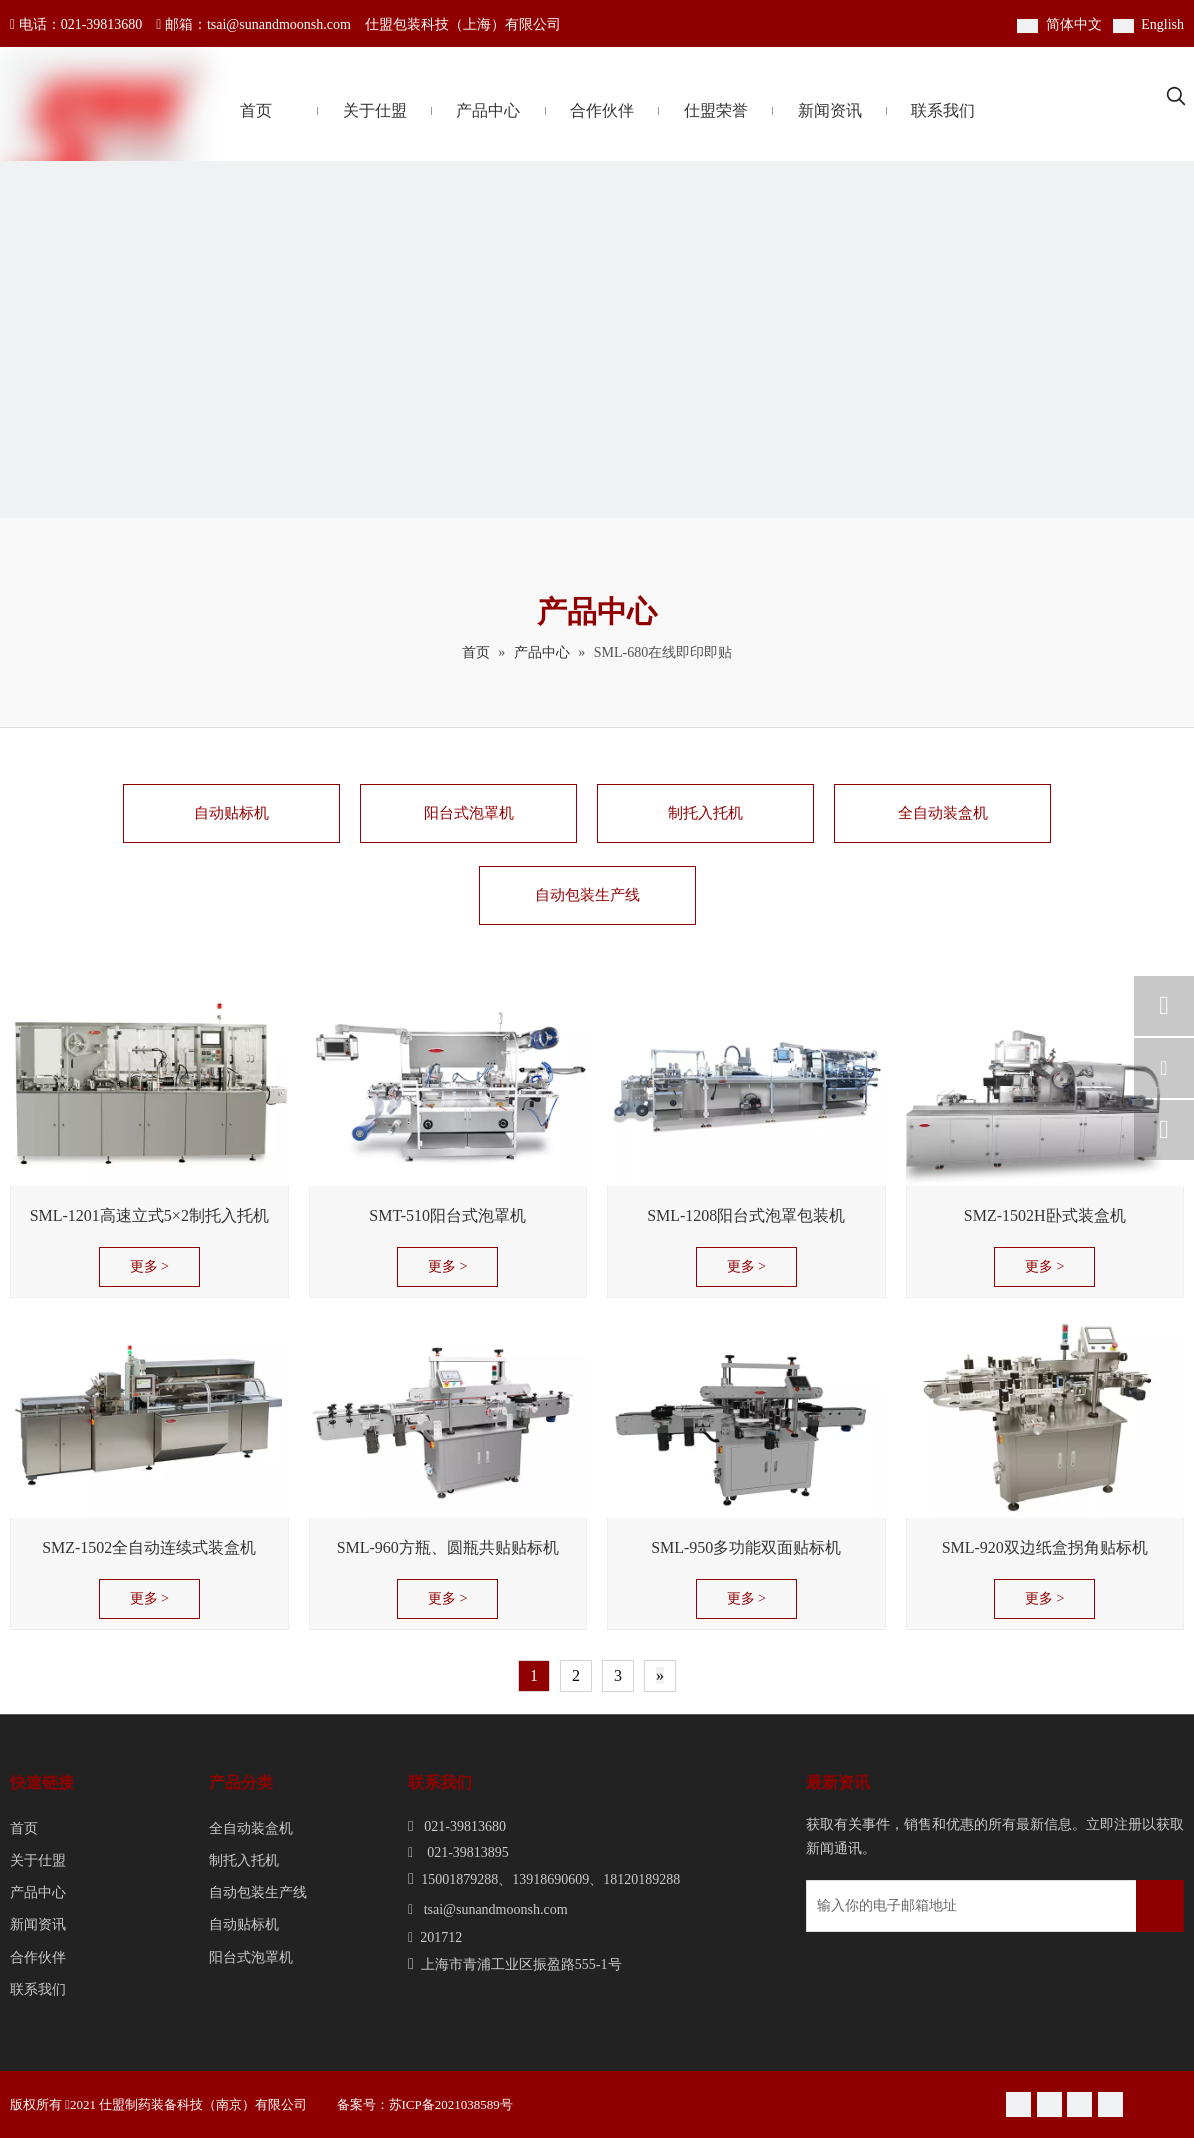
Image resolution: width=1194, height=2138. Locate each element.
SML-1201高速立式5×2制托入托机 (149, 1215)
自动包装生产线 (587, 895)
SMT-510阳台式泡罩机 (447, 1215)
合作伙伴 (38, 1957)
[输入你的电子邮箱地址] (891, 1906)
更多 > (149, 1266)
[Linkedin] (1110, 2104)
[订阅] (1160, 1906)
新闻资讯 (38, 1924)
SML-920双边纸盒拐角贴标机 (1045, 1547)
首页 (24, 1828)
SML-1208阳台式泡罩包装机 (746, 1215)
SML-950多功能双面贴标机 (746, 1547)
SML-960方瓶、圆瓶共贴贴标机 (448, 1547)
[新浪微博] (1049, 2104)
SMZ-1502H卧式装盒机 (1045, 1215)
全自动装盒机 (943, 813)
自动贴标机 (231, 813)
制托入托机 (705, 813)
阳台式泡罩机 (469, 813)
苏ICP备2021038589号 (454, 2104)
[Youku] (1079, 2104)
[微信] (1018, 2104)
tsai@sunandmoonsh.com (279, 24)
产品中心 (38, 1892)
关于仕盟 (38, 1860)
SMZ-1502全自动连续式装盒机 (149, 1547)
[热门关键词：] (1176, 97)
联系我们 (38, 1989)
